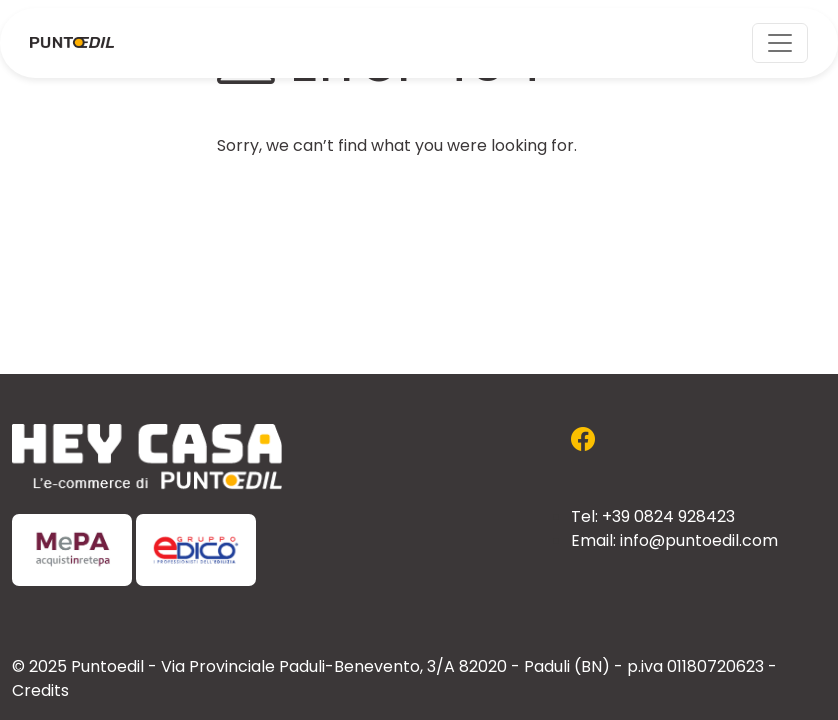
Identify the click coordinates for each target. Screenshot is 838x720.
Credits (40, 692)
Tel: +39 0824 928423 (653, 518)
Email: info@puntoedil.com (674, 542)
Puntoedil (107, 668)
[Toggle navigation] (780, 43)
